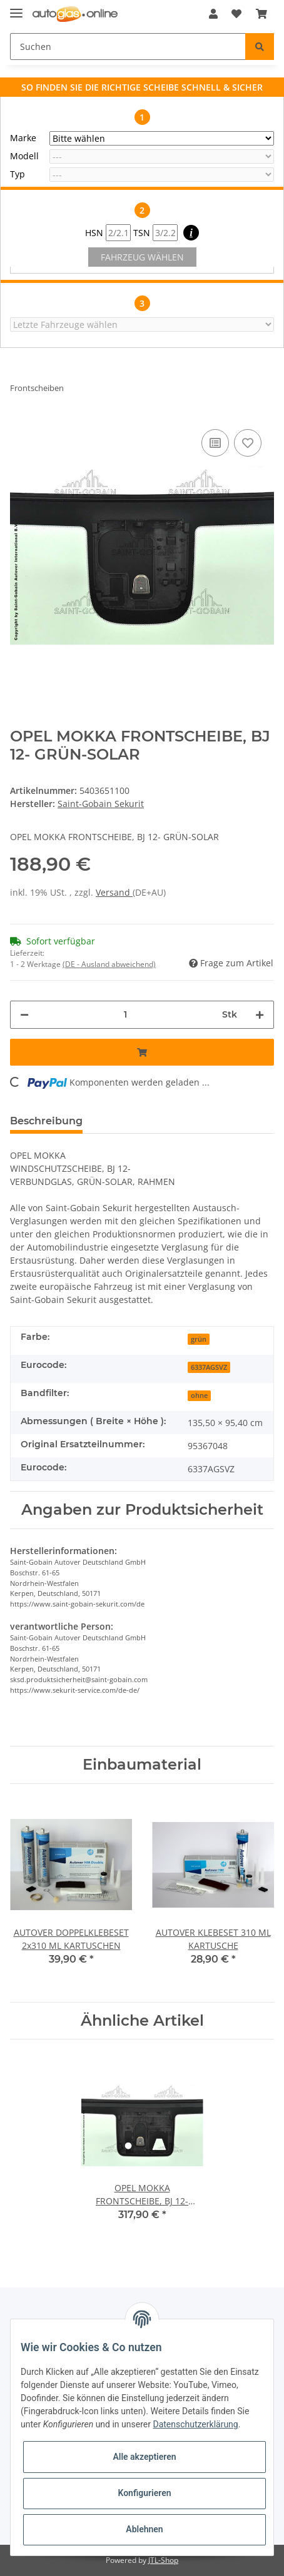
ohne (199, 1395)
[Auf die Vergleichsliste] (215, 443)
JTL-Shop (163, 2560)
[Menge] (125, 1014)
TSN (155, 233)
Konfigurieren (144, 2493)
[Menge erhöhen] (259, 1014)
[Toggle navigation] (16, 8)
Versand (114, 892)
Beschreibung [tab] (46, 1121)
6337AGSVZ (209, 1367)
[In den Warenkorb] (142, 1052)
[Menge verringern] (24, 1014)
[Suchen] (128, 46)
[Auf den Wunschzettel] (247, 443)
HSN (108, 233)
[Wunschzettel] (236, 13)
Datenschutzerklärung (195, 2424)
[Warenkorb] (261, 13)
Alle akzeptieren (144, 2457)
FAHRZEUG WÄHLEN (142, 257)
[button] (213, 13)
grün (198, 1339)
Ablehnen (144, 2529)
